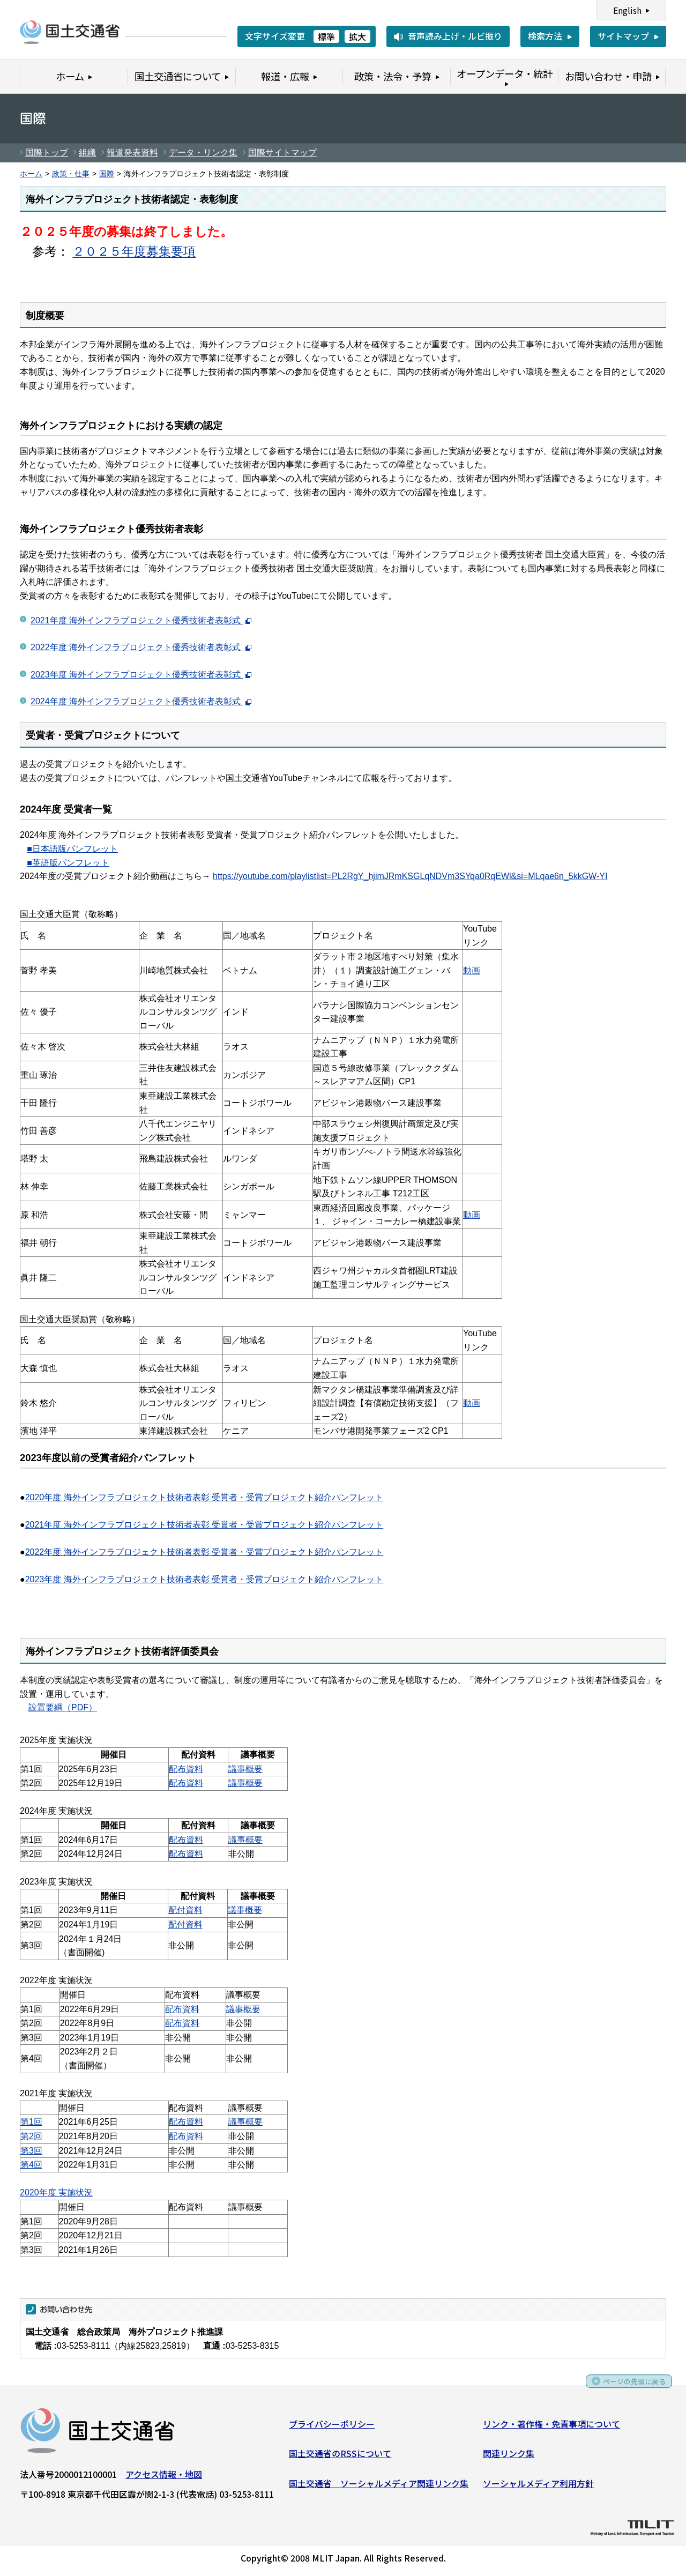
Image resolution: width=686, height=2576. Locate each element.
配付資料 (185, 1910)
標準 (326, 36)
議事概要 (245, 1769)
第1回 (31, 2121)
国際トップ (46, 152)
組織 (87, 152)
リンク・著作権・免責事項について (551, 2427)
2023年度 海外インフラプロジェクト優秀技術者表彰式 (141, 674)
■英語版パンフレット (68, 862)
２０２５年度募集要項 (134, 251)
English (627, 10)
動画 (471, 970)
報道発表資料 (132, 152)
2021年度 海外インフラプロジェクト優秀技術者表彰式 (141, 620)
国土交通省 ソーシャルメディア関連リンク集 (378, 2486)
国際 (106, 174)
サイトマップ (623, 35)
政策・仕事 (71, 174)
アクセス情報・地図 (163, 2477)
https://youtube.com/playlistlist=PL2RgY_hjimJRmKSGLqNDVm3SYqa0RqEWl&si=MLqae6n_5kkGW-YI (410, 876)
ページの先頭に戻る (628, 2388)
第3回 (31, 2150)
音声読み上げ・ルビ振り (455, 35)
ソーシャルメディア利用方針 (538, 2486)
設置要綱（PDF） (62, 1707)
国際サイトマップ (282, 152)
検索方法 (545, 35)
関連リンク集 (508, 2457)
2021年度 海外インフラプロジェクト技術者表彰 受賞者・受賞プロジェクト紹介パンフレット (204, 1524)
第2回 (31, 2136)
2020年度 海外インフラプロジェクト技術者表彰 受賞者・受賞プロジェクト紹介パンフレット (204, 1497)
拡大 (357, 36)
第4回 (31, 2164)
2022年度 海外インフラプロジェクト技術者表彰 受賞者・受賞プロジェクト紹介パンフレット (204, 1552)
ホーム (31, 174)
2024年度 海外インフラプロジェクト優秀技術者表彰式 (141, 701)
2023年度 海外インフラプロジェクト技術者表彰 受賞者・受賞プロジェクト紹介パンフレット (204, 1579)
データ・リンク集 (203, 152)
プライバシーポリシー (332, 2427)
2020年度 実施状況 (56, 2192)
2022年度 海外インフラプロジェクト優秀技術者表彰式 (141, 647)
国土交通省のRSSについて (340, 2457)
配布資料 (186, 1769)
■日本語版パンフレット (72, 848)
